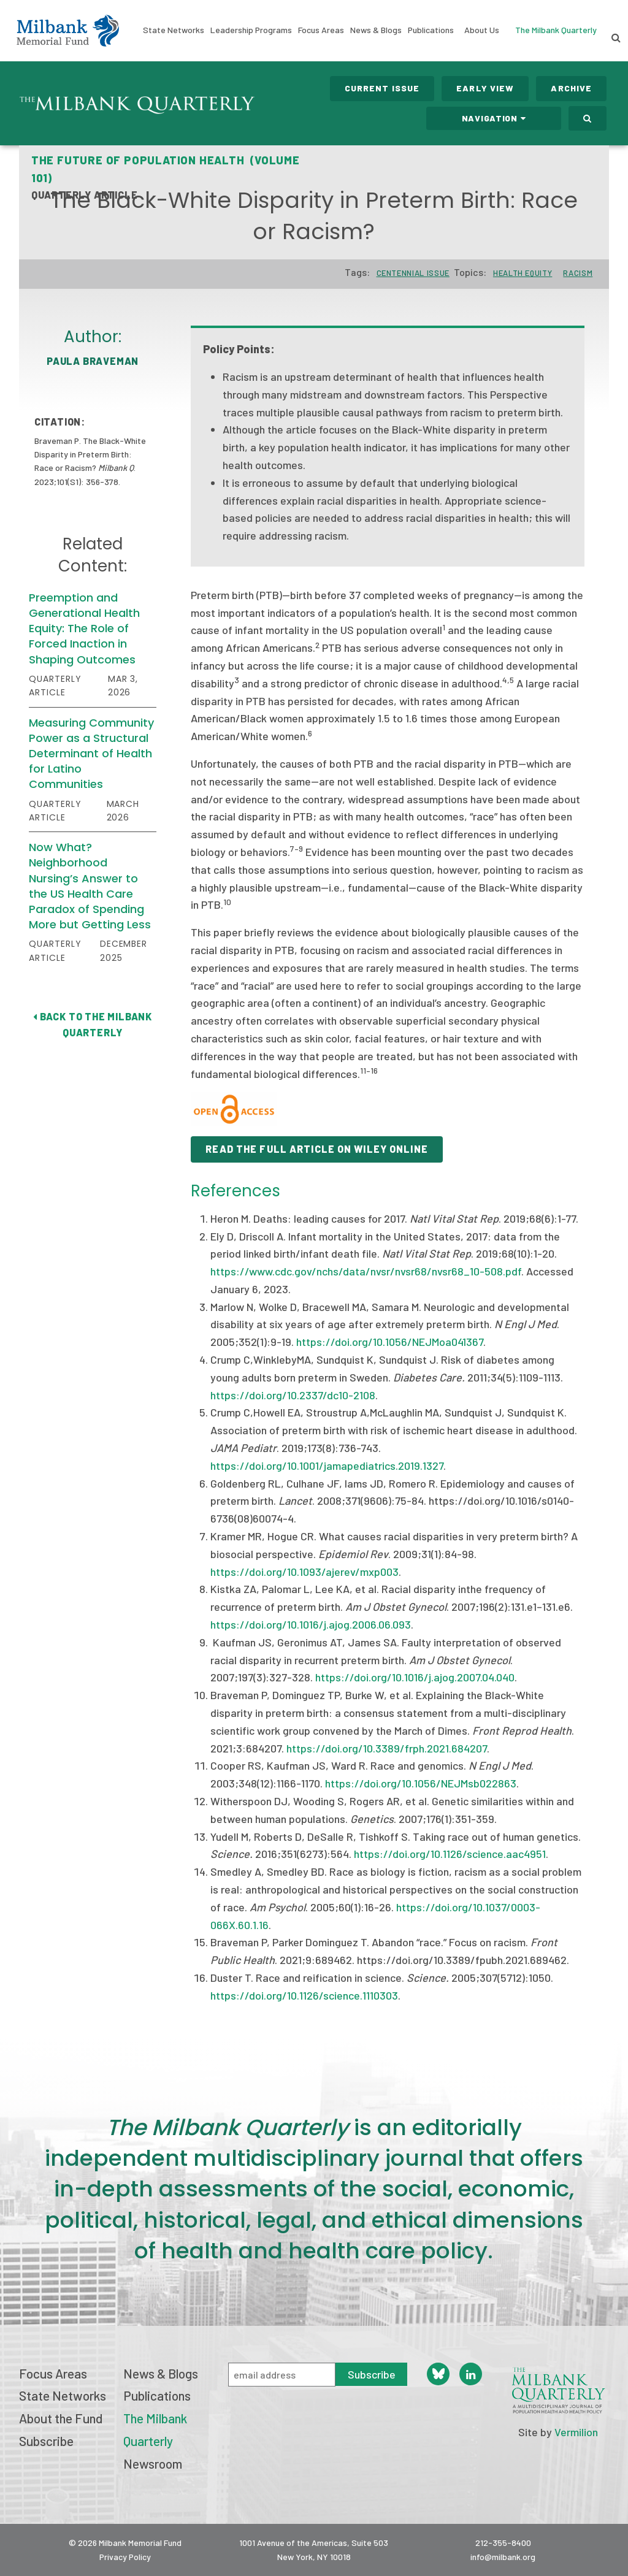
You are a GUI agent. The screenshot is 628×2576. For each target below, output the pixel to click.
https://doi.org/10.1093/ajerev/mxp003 (304, 1571)
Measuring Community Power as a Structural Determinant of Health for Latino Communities (91, 753)
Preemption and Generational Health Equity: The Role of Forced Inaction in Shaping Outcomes (84, 628)
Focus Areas (321, 30)
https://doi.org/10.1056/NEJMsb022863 (420, 1783)
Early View (485, 88)
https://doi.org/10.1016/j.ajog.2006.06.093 (310, 1624)
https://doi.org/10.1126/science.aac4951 (450, 1853)
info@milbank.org (502, 2556)
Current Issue (382, 88)
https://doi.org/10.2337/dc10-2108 (292, 1395)
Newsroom (152, 2463)
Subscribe (46, 2440)
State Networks (173, 30)
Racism (577, 273)
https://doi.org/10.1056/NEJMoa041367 (389, 1341)
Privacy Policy (125, 2556)
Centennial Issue (413, 273)
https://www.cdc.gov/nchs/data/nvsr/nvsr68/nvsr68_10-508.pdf (365, 1271)
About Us (481, 30)
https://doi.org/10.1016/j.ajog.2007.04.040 (415, 1677)
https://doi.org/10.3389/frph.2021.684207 (386, 1748)
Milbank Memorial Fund (68, 30)
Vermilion (576, 2432)
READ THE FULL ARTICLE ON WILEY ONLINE (316, 1149)
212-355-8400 (503, 2542)
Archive (571, 88)
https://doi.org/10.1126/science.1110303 (304, 1995)
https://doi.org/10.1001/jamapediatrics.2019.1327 (326, 1465)
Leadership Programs (251, 30)
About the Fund (60, 2418)
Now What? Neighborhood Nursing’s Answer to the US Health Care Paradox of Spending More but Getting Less (90, 885)
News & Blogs (376, 30)
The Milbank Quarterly (556, 30)
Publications (431, 30)
